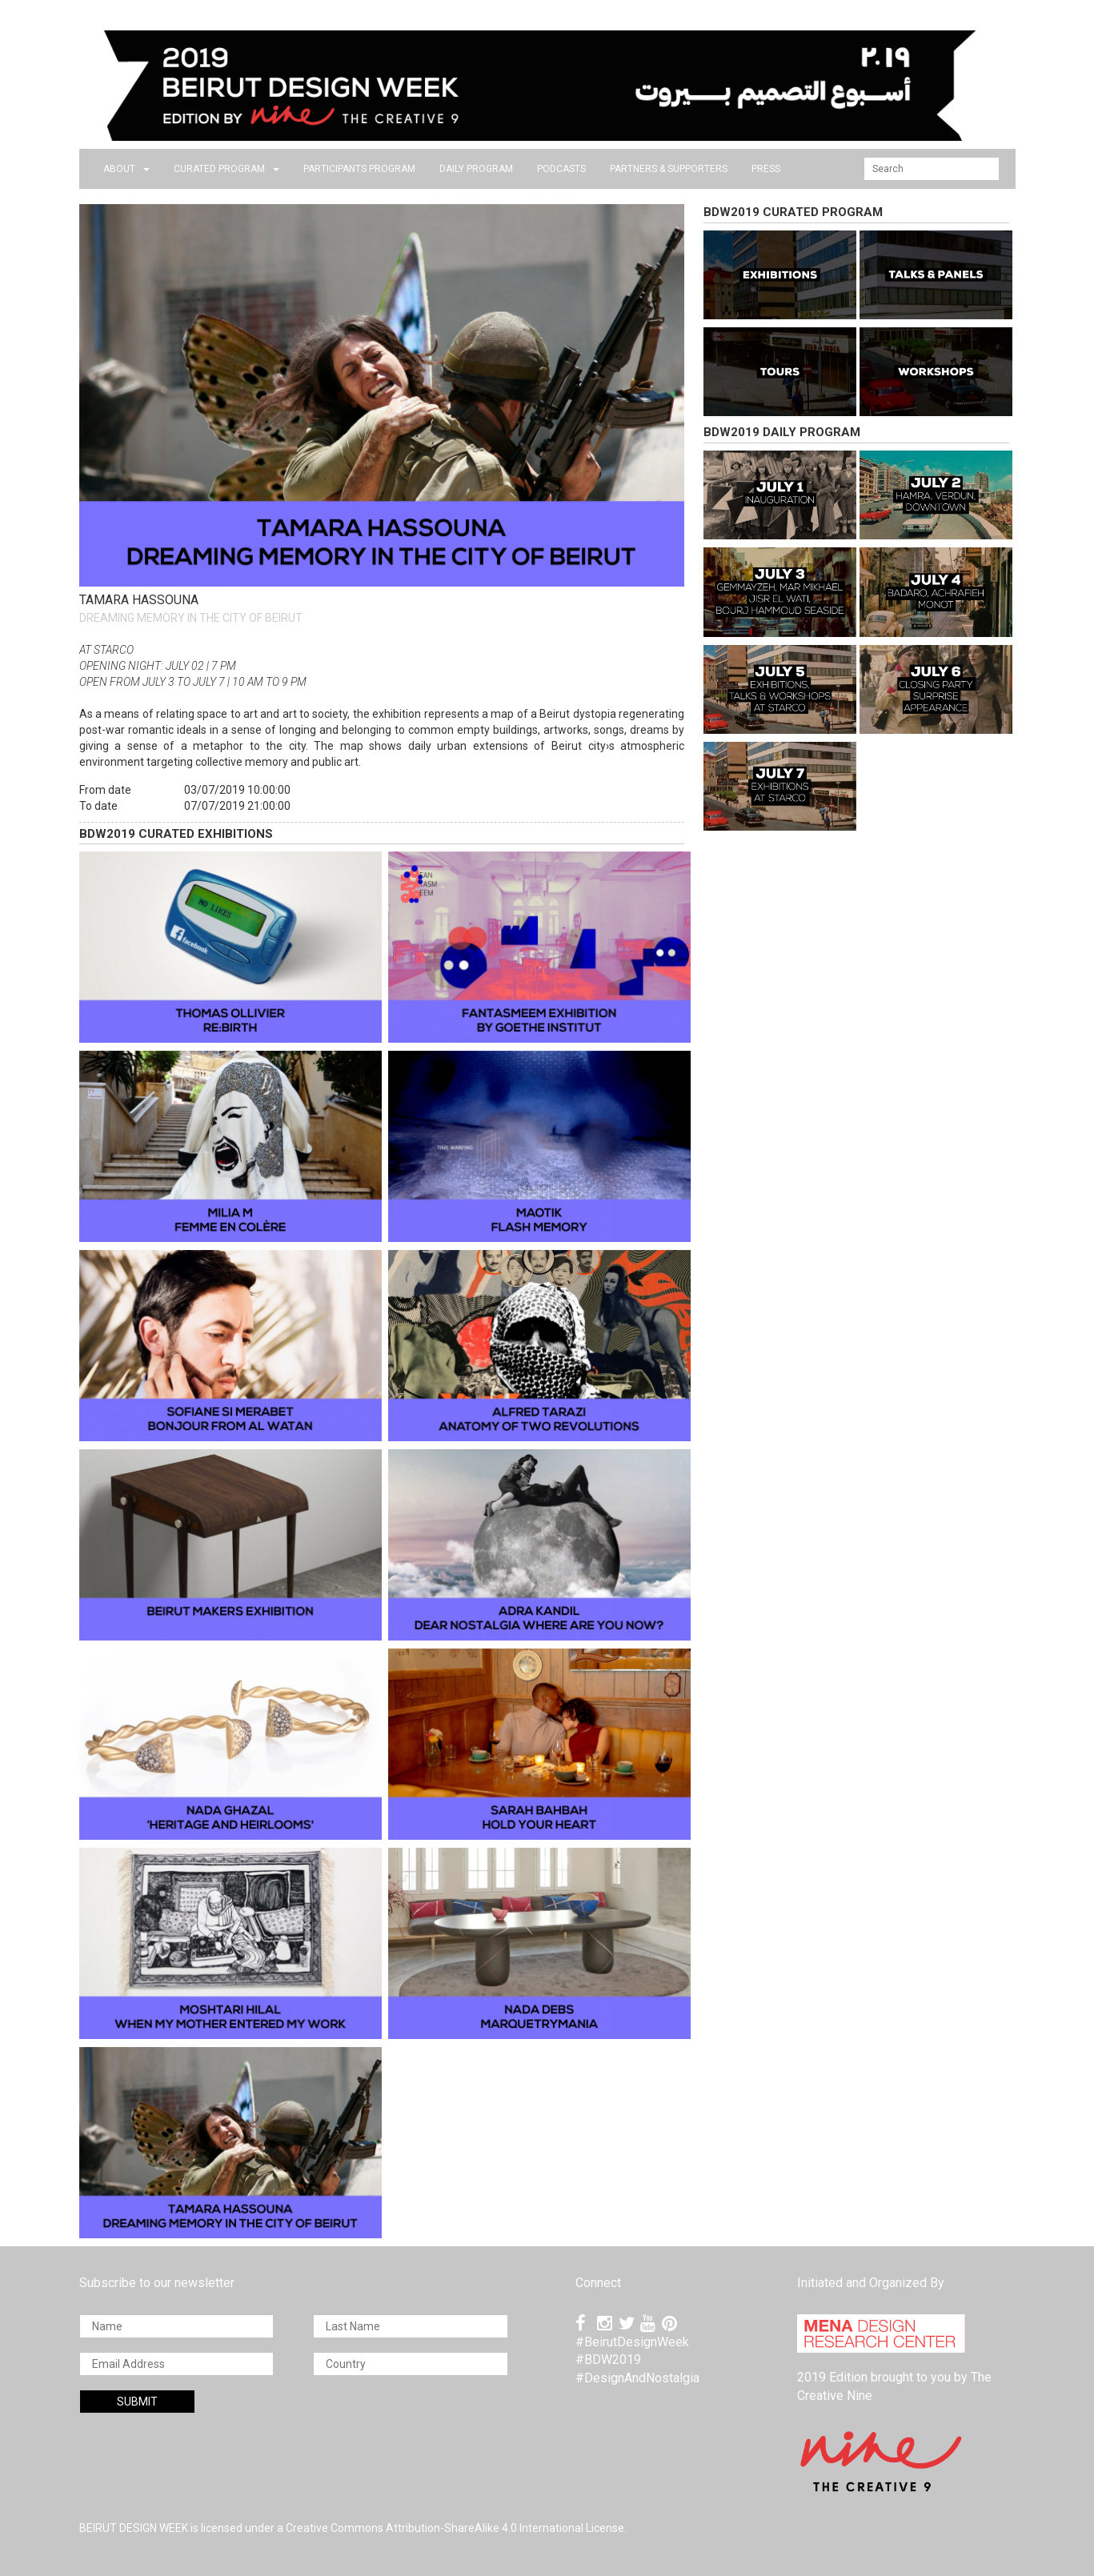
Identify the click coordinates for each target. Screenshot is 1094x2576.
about (126, 168)
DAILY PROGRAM (476, 168)
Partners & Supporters (668, 168)
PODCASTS (561, 168)
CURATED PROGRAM (226, 168)
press (765, 168)
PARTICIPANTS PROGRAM (359, 168)
